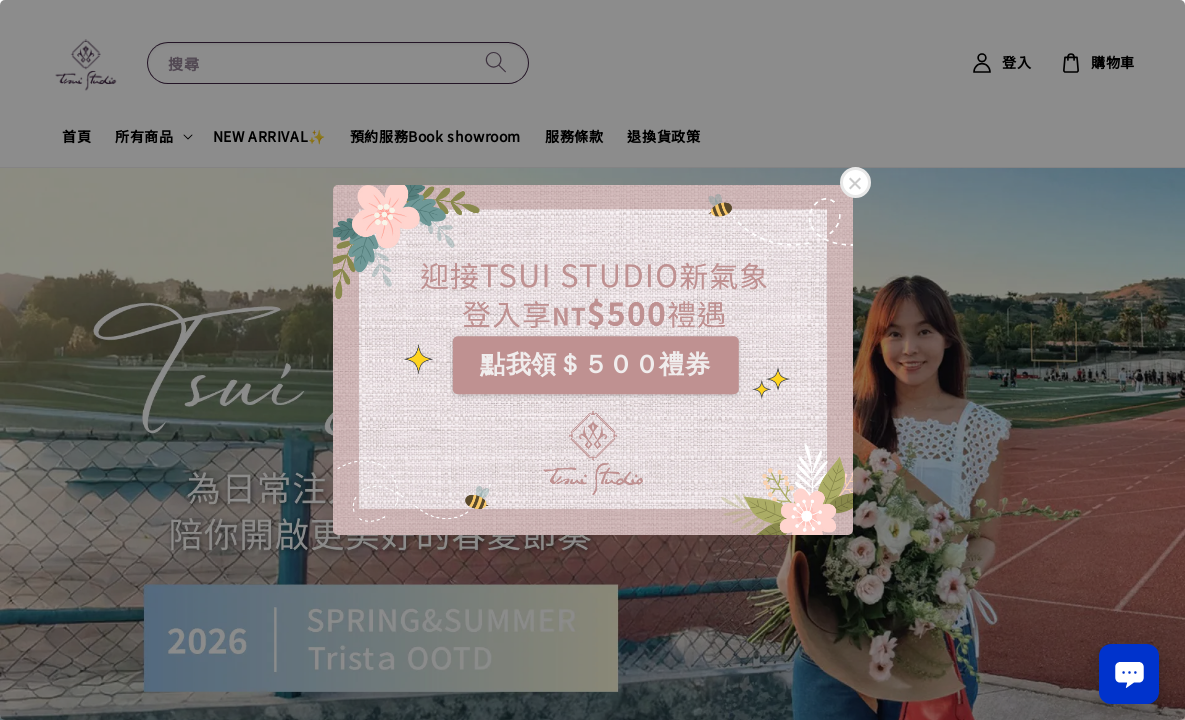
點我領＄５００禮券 (595, 364)
